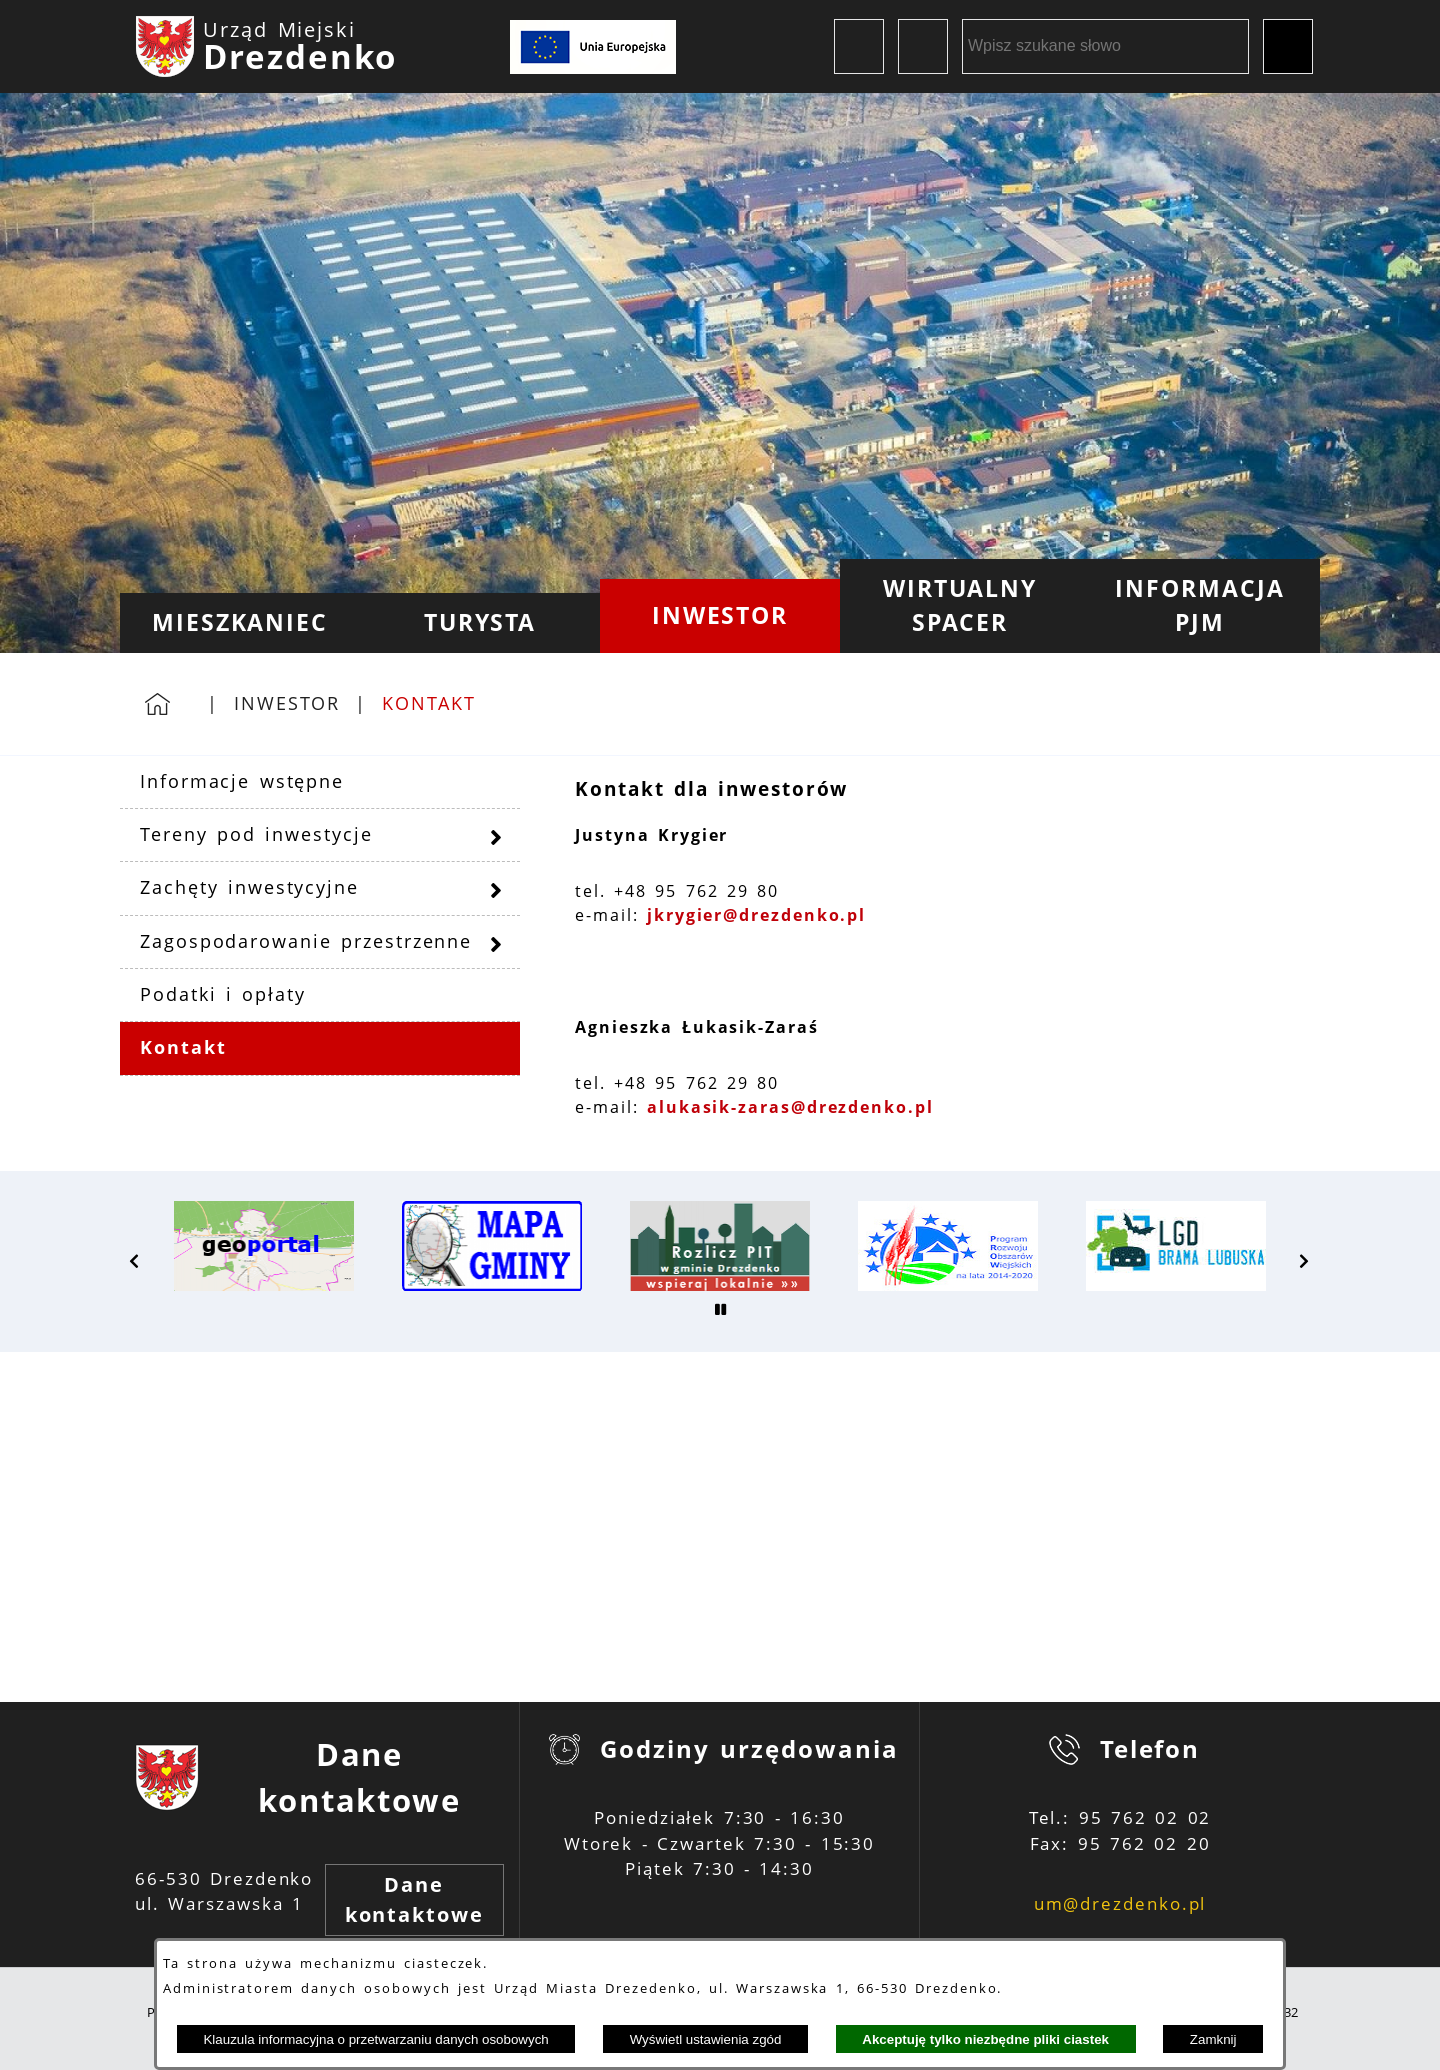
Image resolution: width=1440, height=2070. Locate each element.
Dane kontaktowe (414, 1899)
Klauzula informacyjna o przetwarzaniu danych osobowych (375, 2039)
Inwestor (287, 703)
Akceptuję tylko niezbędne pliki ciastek (985, 2039)
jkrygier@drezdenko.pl (756, 915)
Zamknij (1213, 2039)
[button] (135, 1261)
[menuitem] (240, 623)
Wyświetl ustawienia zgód (706, 2039)
